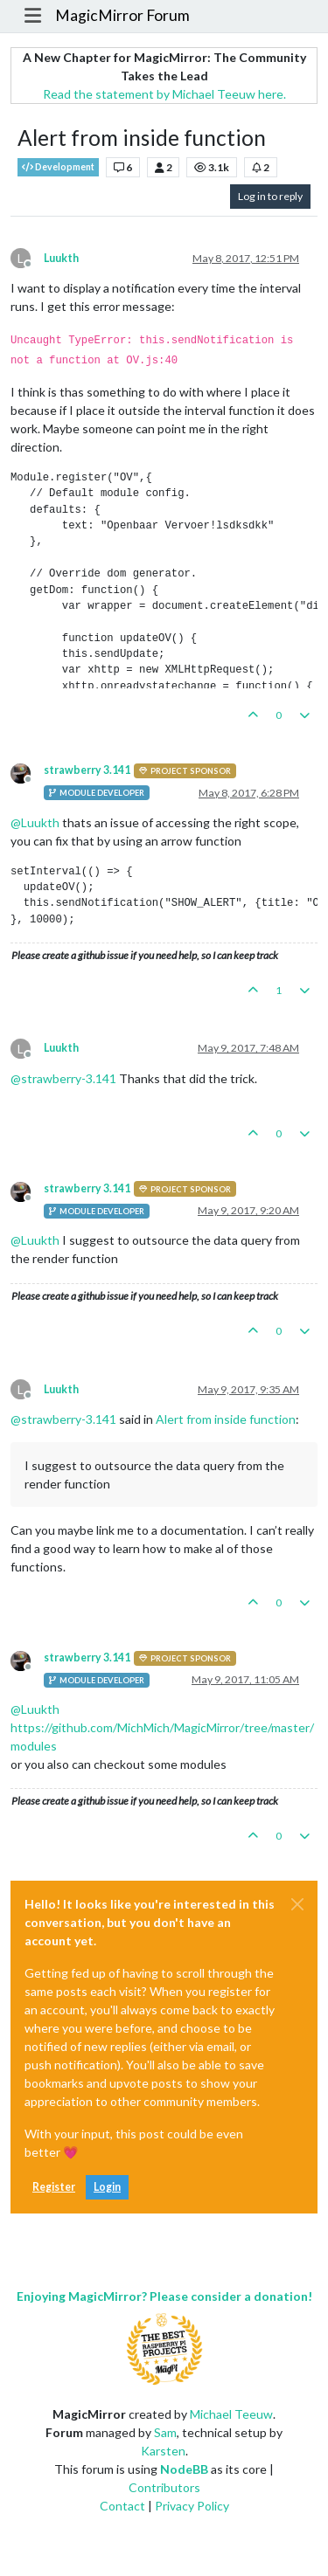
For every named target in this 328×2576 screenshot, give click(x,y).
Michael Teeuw (231, 2414)
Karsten (163, 2450)
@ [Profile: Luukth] (34, 822)
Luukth (61, 258)
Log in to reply (270, 196)
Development (58, 167)
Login (107, 2186)
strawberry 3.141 (87, 770)
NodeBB (184, 2469)
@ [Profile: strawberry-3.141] (63, 1078)
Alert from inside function (226, 1419)
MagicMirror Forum (122, 15)
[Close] (297, 1904)
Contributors (164, 2487)
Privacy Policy (192, 2505)
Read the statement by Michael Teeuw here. (164, 93)
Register (53, 2186)
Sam (165, 2432)
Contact (122, 2505)
